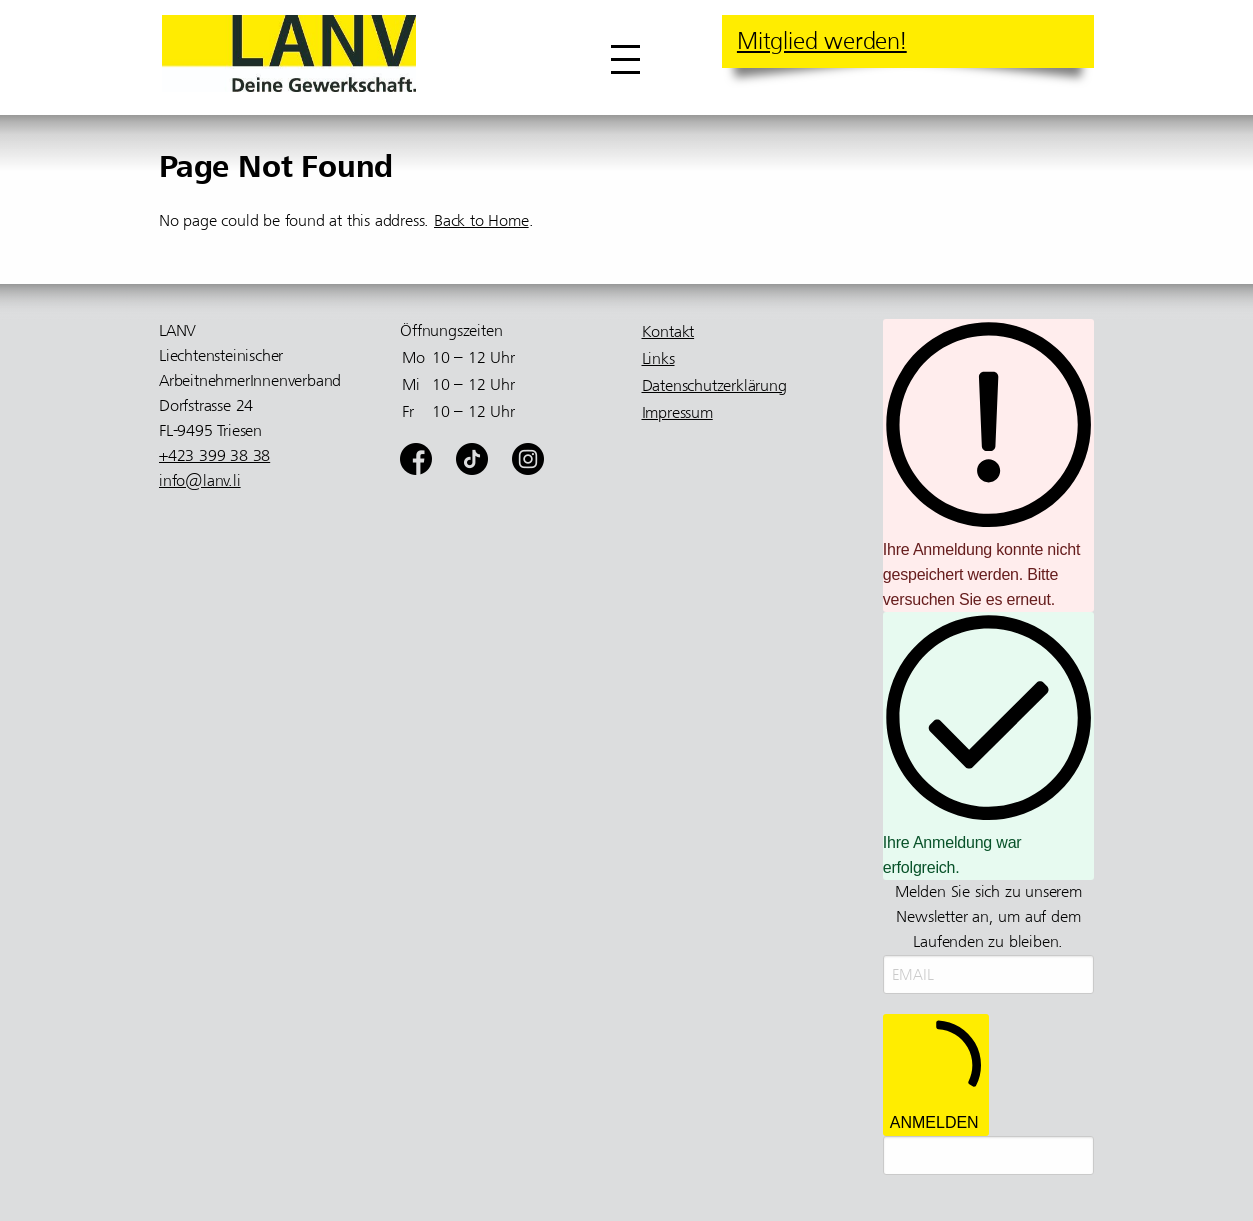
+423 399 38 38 (214, 456)
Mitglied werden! (822, 41)
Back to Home (481, 221)
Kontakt (668, 332)
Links (658, 359)
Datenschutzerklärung (714, 386)
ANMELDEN (936, 1074)
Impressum (677, 413)
